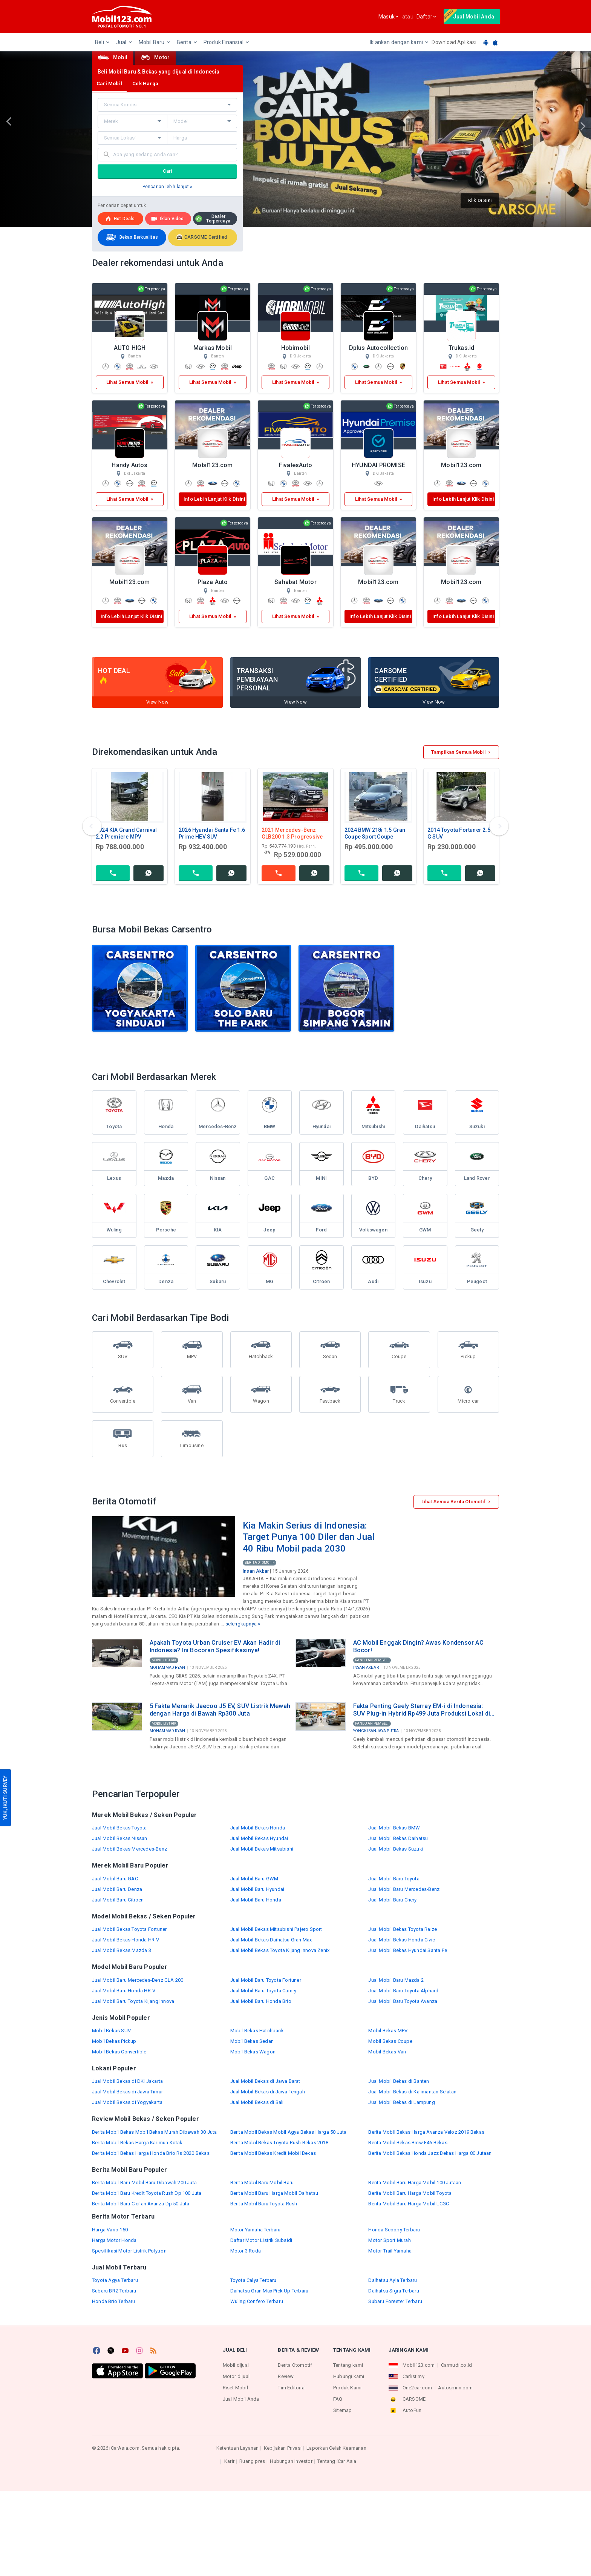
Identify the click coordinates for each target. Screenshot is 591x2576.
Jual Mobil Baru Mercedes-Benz (403, 1889)
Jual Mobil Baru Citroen (118, 1900)
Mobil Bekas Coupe (390, 2041)
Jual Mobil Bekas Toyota (119, 1828)
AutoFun (412, 2410)
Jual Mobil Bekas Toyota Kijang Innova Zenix (280, 1950)
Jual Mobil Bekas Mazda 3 (121, 1950)
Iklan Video (167, 218)
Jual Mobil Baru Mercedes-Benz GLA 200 (137, 1980)
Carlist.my (413, 2376)
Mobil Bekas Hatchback (257, 2030)
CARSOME (414, 2399)
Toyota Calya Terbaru (253, 2280)
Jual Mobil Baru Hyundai (257, 1889)
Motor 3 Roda (245, 2251)
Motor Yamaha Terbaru (255, 2230)
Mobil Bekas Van (387, 2052)
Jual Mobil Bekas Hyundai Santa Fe (407, 1950)
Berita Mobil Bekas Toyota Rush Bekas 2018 (279, 2142)
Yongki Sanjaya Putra (376, 1731)
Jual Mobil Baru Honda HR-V (123, 1990)
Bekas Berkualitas (131, 237)
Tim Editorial (292, 2387)
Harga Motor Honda (114, 2240)
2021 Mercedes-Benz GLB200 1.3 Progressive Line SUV (292, 836)
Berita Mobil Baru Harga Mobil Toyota (410, 2193)
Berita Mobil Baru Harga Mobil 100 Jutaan (414, 2182)
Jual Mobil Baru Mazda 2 (396, 1980)
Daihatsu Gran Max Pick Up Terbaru (269, 2291)
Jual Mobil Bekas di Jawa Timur (127, 2092)
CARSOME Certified (201, 237)
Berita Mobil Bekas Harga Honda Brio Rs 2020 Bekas (151, 2153)
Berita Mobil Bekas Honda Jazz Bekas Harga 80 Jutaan (429, 2153)
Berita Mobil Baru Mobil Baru (262, 2182)
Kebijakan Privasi (283, 2448)
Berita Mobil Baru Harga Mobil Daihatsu (274, 2193)
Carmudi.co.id (456, 2365)
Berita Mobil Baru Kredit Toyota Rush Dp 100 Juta (147, 2193)
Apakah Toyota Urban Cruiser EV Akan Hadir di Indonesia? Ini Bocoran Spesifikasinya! (215, 1646)
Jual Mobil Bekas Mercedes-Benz (129, 1849)
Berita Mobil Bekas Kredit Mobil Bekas (273, 2153)
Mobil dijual (236, 2365)
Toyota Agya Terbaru (115, 2280)
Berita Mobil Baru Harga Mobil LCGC (408, 2203)
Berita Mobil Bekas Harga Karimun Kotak (137, 2142)
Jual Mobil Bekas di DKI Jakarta (127, 2081)
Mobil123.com (419, 2365)
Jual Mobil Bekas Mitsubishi (261, 1849)
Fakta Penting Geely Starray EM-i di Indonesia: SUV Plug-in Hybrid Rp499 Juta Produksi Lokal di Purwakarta (421, 1709)
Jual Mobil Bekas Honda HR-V (125, 1940)
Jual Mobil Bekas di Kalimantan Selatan (412, 2092)
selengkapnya (241, 1624)
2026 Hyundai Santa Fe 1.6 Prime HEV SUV (212, 833)
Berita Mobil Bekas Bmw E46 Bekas (407, 2142)
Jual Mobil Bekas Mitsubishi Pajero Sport (276, 1929)
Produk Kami (347, 2387)
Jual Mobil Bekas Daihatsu (398, 1838)
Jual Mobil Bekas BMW (394, 1828)
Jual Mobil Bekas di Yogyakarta (127, 2102)
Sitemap (342, 2410)
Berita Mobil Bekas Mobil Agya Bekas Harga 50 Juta (288, 2132)
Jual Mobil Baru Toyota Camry (263, 1990)
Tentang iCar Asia (336, 2461)
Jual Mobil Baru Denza (117, 1889)
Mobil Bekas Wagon (253, 2052)
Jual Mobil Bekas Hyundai (259, 1838)
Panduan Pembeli (372, 1660)
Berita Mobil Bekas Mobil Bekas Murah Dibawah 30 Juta (154, 2132)
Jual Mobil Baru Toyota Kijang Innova (133, 2001)
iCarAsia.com (124, 2448)
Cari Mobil (109, 83)
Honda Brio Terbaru (113, 2301)
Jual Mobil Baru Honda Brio (260, 2001)
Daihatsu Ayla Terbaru (392, 2280)
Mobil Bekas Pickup (114, 2041)
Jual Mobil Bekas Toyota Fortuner (129, 1929)
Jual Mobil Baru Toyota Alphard (403, 1990)
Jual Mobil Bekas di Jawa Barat (265, 2081)
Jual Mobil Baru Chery (392, 1900)
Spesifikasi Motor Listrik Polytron (129, 2251)
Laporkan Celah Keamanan (336, 2448)
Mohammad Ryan (167, 1667)
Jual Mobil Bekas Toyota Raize (402, 1929)
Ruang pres (252, 2461)
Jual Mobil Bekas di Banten (398, 2081)
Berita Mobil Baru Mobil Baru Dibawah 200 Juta (144, 2182)
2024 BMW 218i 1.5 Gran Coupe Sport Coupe (374, 833)
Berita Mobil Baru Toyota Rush (263, 2203)
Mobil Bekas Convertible (119, 2052)
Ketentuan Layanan (237, 2448)
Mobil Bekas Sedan (252, 2041)
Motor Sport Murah (389, 2240)
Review (286, 2376)
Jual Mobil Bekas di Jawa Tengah (267, 2092)
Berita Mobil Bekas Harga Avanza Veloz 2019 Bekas (426, 2132)
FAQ (338, 2399)
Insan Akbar (256, 1571)
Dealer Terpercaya (213, 219)
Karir (229, 2461)
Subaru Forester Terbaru (395, 2301)
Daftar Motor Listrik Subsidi (261, 2240)
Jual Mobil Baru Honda (255, 1900)
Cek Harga (145, 83)
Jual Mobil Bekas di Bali (257, 2102)
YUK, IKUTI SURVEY (5, 1798)
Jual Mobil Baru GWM (254, 1878)
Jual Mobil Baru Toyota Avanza (402, 2001)
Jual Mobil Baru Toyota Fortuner (265, 1980)
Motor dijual (236, 2376)
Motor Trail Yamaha (390, 2251)
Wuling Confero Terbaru (256, 2301)
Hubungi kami (348, 2376)
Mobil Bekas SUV (111, 2030)
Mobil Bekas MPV (387, 2030)
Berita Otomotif (259, 1562)
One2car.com (417, 2387)
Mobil (112, 57)
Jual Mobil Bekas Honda (257, 1828)
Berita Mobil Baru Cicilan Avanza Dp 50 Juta (141, 2203)
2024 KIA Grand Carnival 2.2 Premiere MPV (126, 833)
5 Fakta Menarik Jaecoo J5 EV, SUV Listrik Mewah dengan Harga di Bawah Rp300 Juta (220, 1709)
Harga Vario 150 (110, 2230)
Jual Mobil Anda (241, 2399)
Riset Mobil (235, 2387)
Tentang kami (348, 2365)
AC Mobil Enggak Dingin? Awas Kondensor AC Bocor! (418, 1646)
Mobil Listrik (164, 1660)
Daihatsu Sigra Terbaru (393, 2291)
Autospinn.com (455, 2387)
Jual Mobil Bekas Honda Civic (401, 1940)
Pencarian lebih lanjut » (167, 186)
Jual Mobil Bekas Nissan (119, 1838)
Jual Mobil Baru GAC (115, 1878)
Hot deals (119, 218)
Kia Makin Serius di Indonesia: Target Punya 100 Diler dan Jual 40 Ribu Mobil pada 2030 (308, 1537)
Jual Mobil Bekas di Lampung (401, 2102)
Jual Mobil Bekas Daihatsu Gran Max (271, 1940)
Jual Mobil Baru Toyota (393, 1878)
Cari (167, 171)
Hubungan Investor (291, 2461)
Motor (155, 57)
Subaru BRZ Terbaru (114, 2291)
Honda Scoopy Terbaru (394, 2230)
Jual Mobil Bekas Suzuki (395, 1849)
